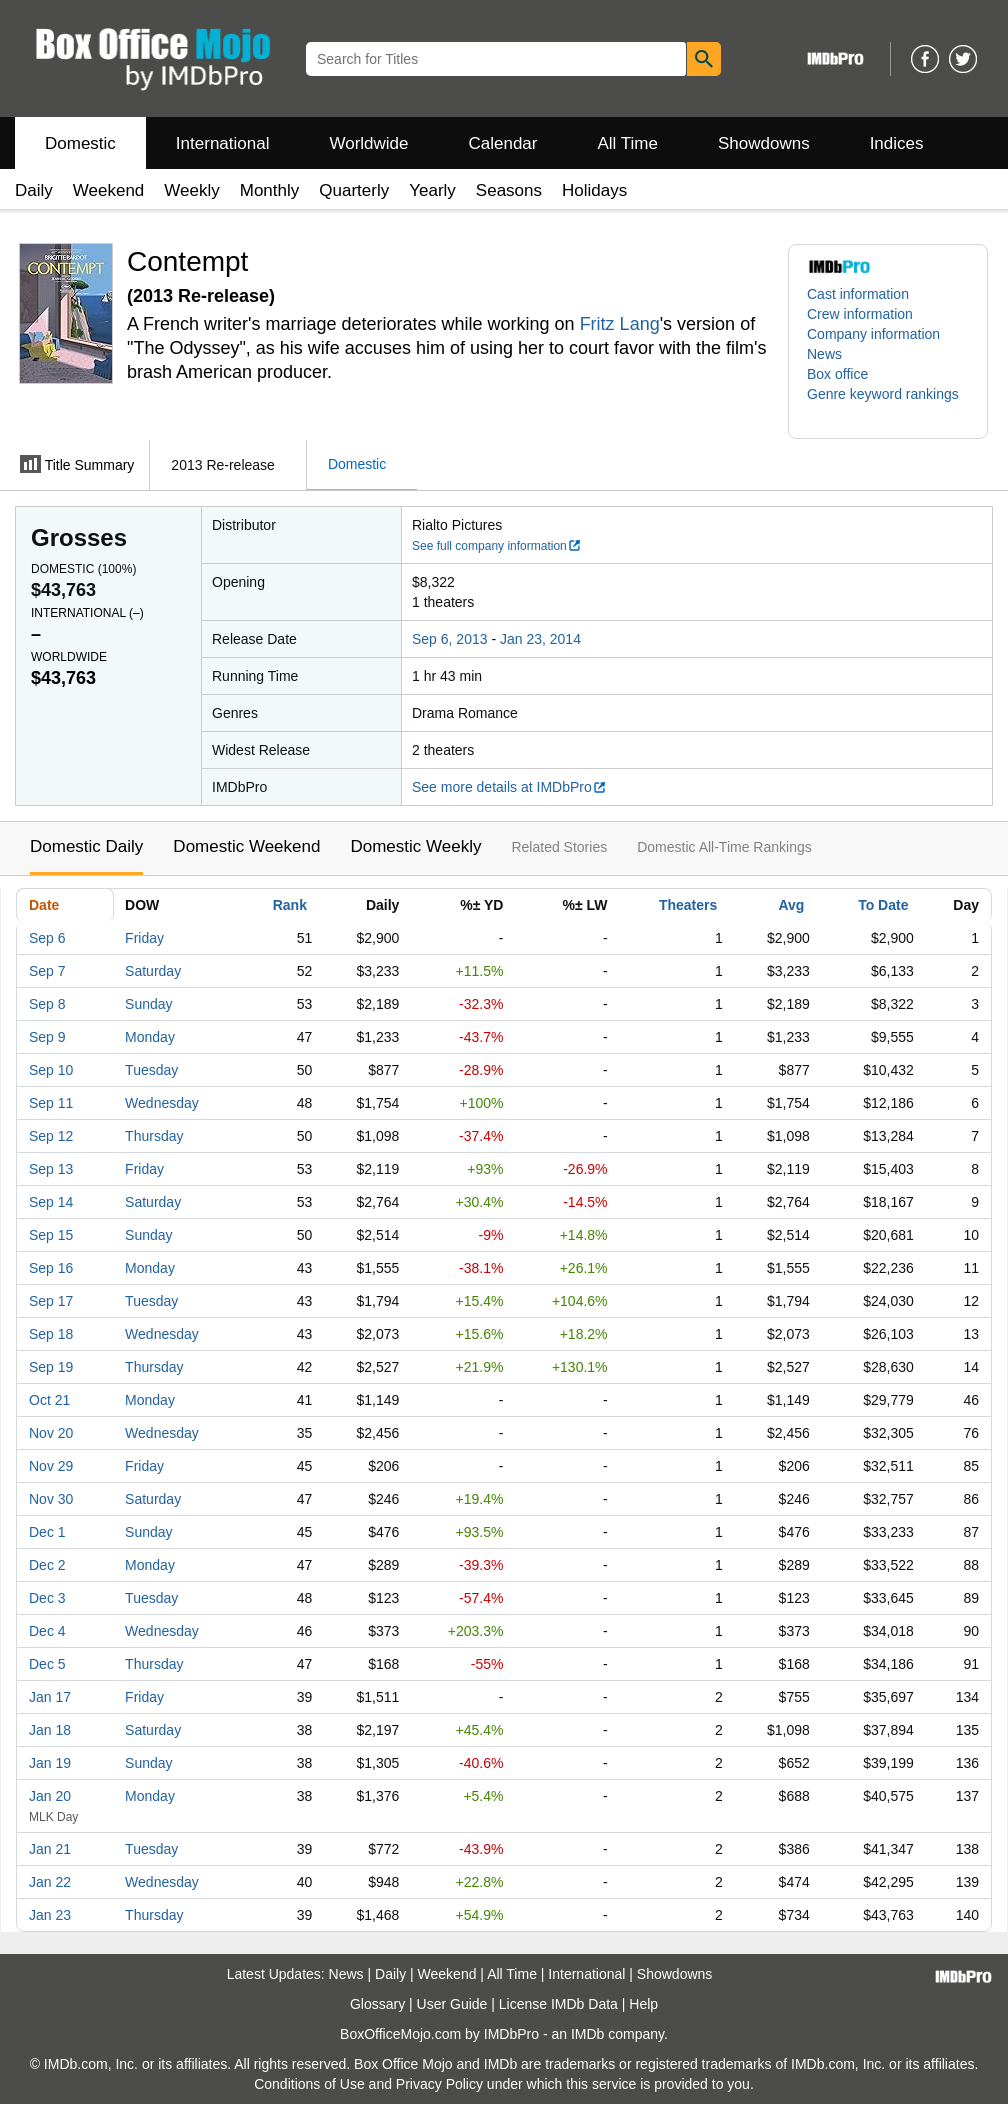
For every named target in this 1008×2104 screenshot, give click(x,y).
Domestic (80, 143)
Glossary (377, 2004)
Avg (791, 905)
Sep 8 (47, 1004)
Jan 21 (50, 1849)
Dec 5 (47, 1664)
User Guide (452, 2004)
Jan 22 (50, 1882)
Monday (150, 1037)
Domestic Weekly (415, 846)
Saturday (153, 971)
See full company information (497, 546)
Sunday (148, 1004)
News (824, 354)
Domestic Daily (86, 846)
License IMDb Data (558, 2004)
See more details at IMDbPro (509, 787)
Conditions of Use (309, 2084)
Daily (34, 190)
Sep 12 (51, 1136)
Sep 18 (51, 1334)
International (223, 143)
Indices (897, 143)
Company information (873, 334)
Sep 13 (51, 1169)
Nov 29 (51, 1466)
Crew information (860, 314)
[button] (888, 404)
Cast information (858, 294)
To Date (883, 905)
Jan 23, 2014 (540, 639)
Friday (144, 938)
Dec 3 (47, 1598)
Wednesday (162, 1103)
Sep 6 (47, 938)
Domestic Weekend (246, 846)
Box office (837, 374)
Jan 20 (50, 1796)
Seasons (509, 190)
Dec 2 (47, 1565)
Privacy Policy (439, 2084)
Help (643, 2004)
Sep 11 (51, 1103)
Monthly (270, 190)
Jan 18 (50, 1730)
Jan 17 (50, 1697)
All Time (628, 143)
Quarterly (354, 190)
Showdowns (764, 143)
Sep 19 (51, 1367)
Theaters (688, 905)
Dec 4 (47, 1631)
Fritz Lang (620, 324)
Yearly (432, 190)
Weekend (109, 190)
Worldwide (368, 143)
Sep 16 (51, 1268)
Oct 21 (49, 1400)
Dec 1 (47, 1532)
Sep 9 (47, 1037)
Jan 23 (50, 1915)
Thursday (154, 1136)
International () (87, 613)
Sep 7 (47, 971)
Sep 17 (51, 1301)
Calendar (503, 143)
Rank (290, 905)
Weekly (191, 190)
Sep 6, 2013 (450, 639)
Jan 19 (50, 1763)
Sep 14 (51, 1202)
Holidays (594, 190)
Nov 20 (51, 1433)
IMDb (587, 2034)
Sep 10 (51, 1070)
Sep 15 (51, 1235)
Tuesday (151, 1070)
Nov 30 (51, 1499)
